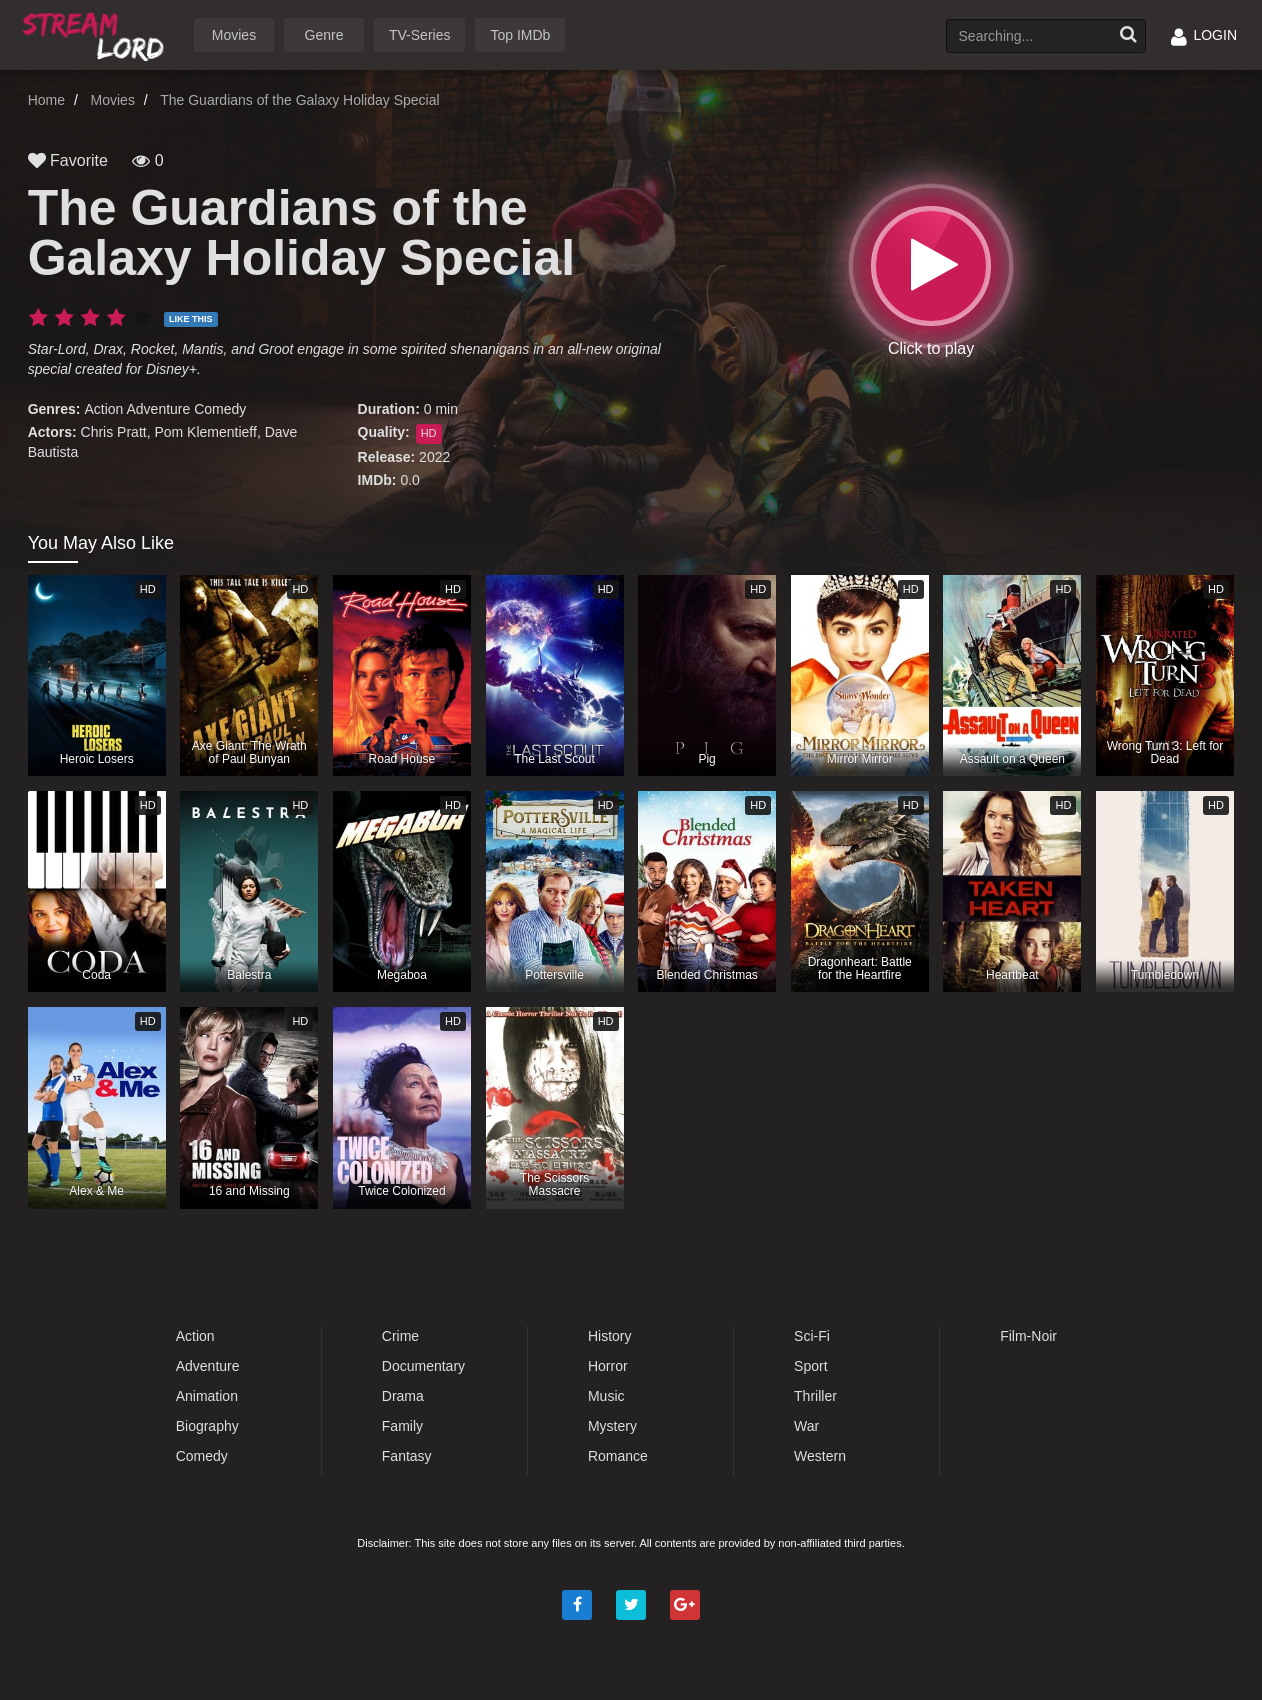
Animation (207, 1396)
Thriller (815, 1396)
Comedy (220, 409)
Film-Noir (1028, 1336)
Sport (810, 1366)
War (806, 1426)
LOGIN (1204, 35)
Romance (618, 1456)
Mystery (612, 1426)
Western (820, 1456)
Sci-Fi (812, 1336)
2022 (434, 457)
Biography (207, 1426)
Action (103, 409)
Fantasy (407, 1456)
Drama (403, 1396)
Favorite (68, 160)
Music (606, 1396)
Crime (400, 1336)
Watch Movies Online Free (97, 33)
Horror (608, 1366)
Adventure (158, 409)
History (610, 1336)
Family (402, 1426)
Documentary (423, 1366)
